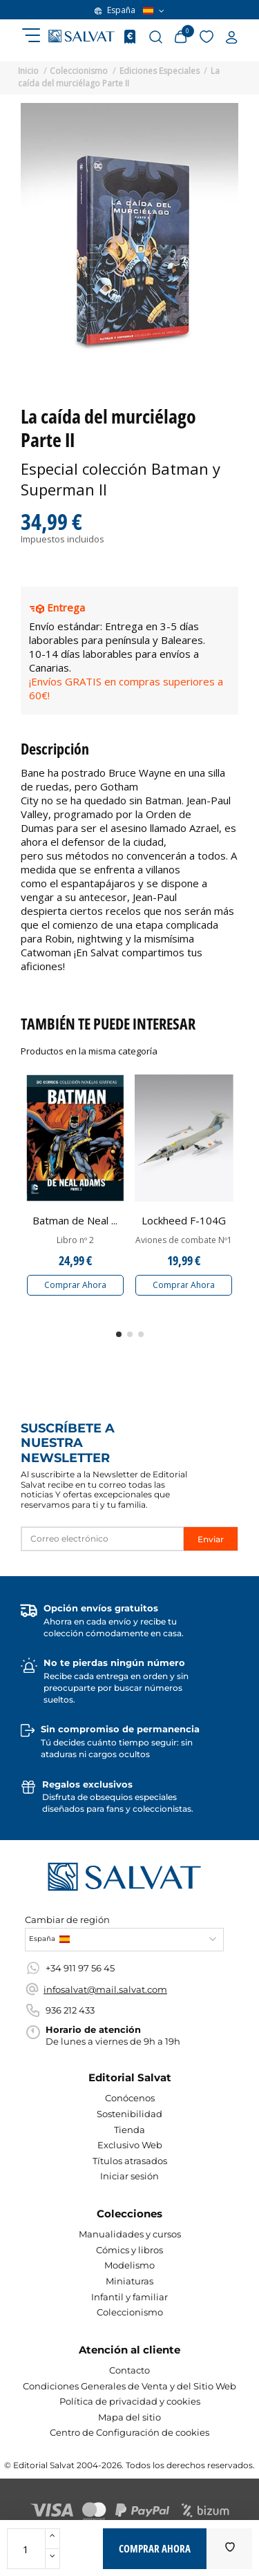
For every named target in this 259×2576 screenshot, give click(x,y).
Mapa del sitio (129, 2417)
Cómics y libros (129, 2249)
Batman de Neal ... (74, 1220)
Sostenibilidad (129, 2113)
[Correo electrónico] (102, 1539)
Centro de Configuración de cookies (129, 2432)
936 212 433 (70, 2010)
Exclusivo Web (129, 2144)
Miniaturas (129, 2280)
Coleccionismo (130, 2312)
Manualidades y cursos (130, 2233)
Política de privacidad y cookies (129, 2401)
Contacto (129, 2370)
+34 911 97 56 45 (80, 1967)
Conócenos (130, 2097)
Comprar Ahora (75, 1285)
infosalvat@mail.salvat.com (105, 1989)
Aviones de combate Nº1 (183, 1240)
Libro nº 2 (75, 1240)
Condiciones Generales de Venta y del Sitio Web (129, 2386)
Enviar (211, 1539)
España (129, 10)
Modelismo (129, 2265)
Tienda (129, 2129)
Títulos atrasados (130, 2160)
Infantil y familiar (129, 2296)
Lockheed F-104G (184, 1220)
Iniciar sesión (129, 2175)
